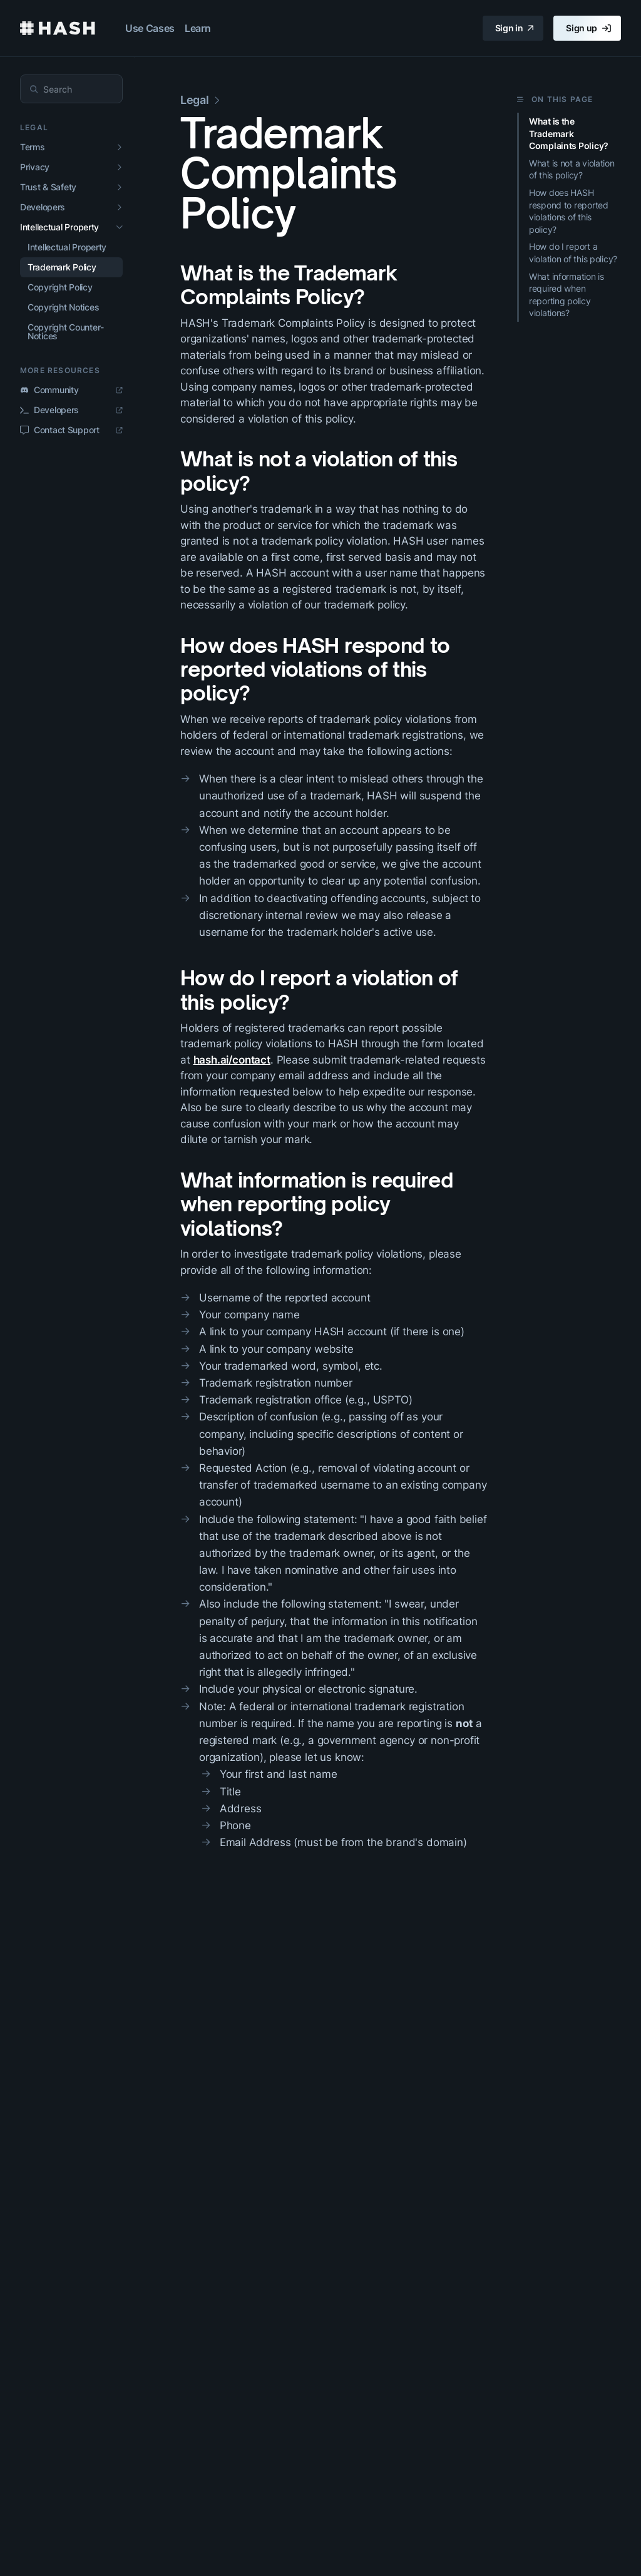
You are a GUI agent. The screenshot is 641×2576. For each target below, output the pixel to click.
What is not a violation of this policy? (318, 470)
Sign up (588, 28)
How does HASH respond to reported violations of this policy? (315, 669)
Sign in (514, 28)
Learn (197, 28)
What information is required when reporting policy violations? (316, 1204)
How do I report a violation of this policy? (319, 989)
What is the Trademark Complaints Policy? (288, 284)
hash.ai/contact (231, 1060)
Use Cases (150, 28)
